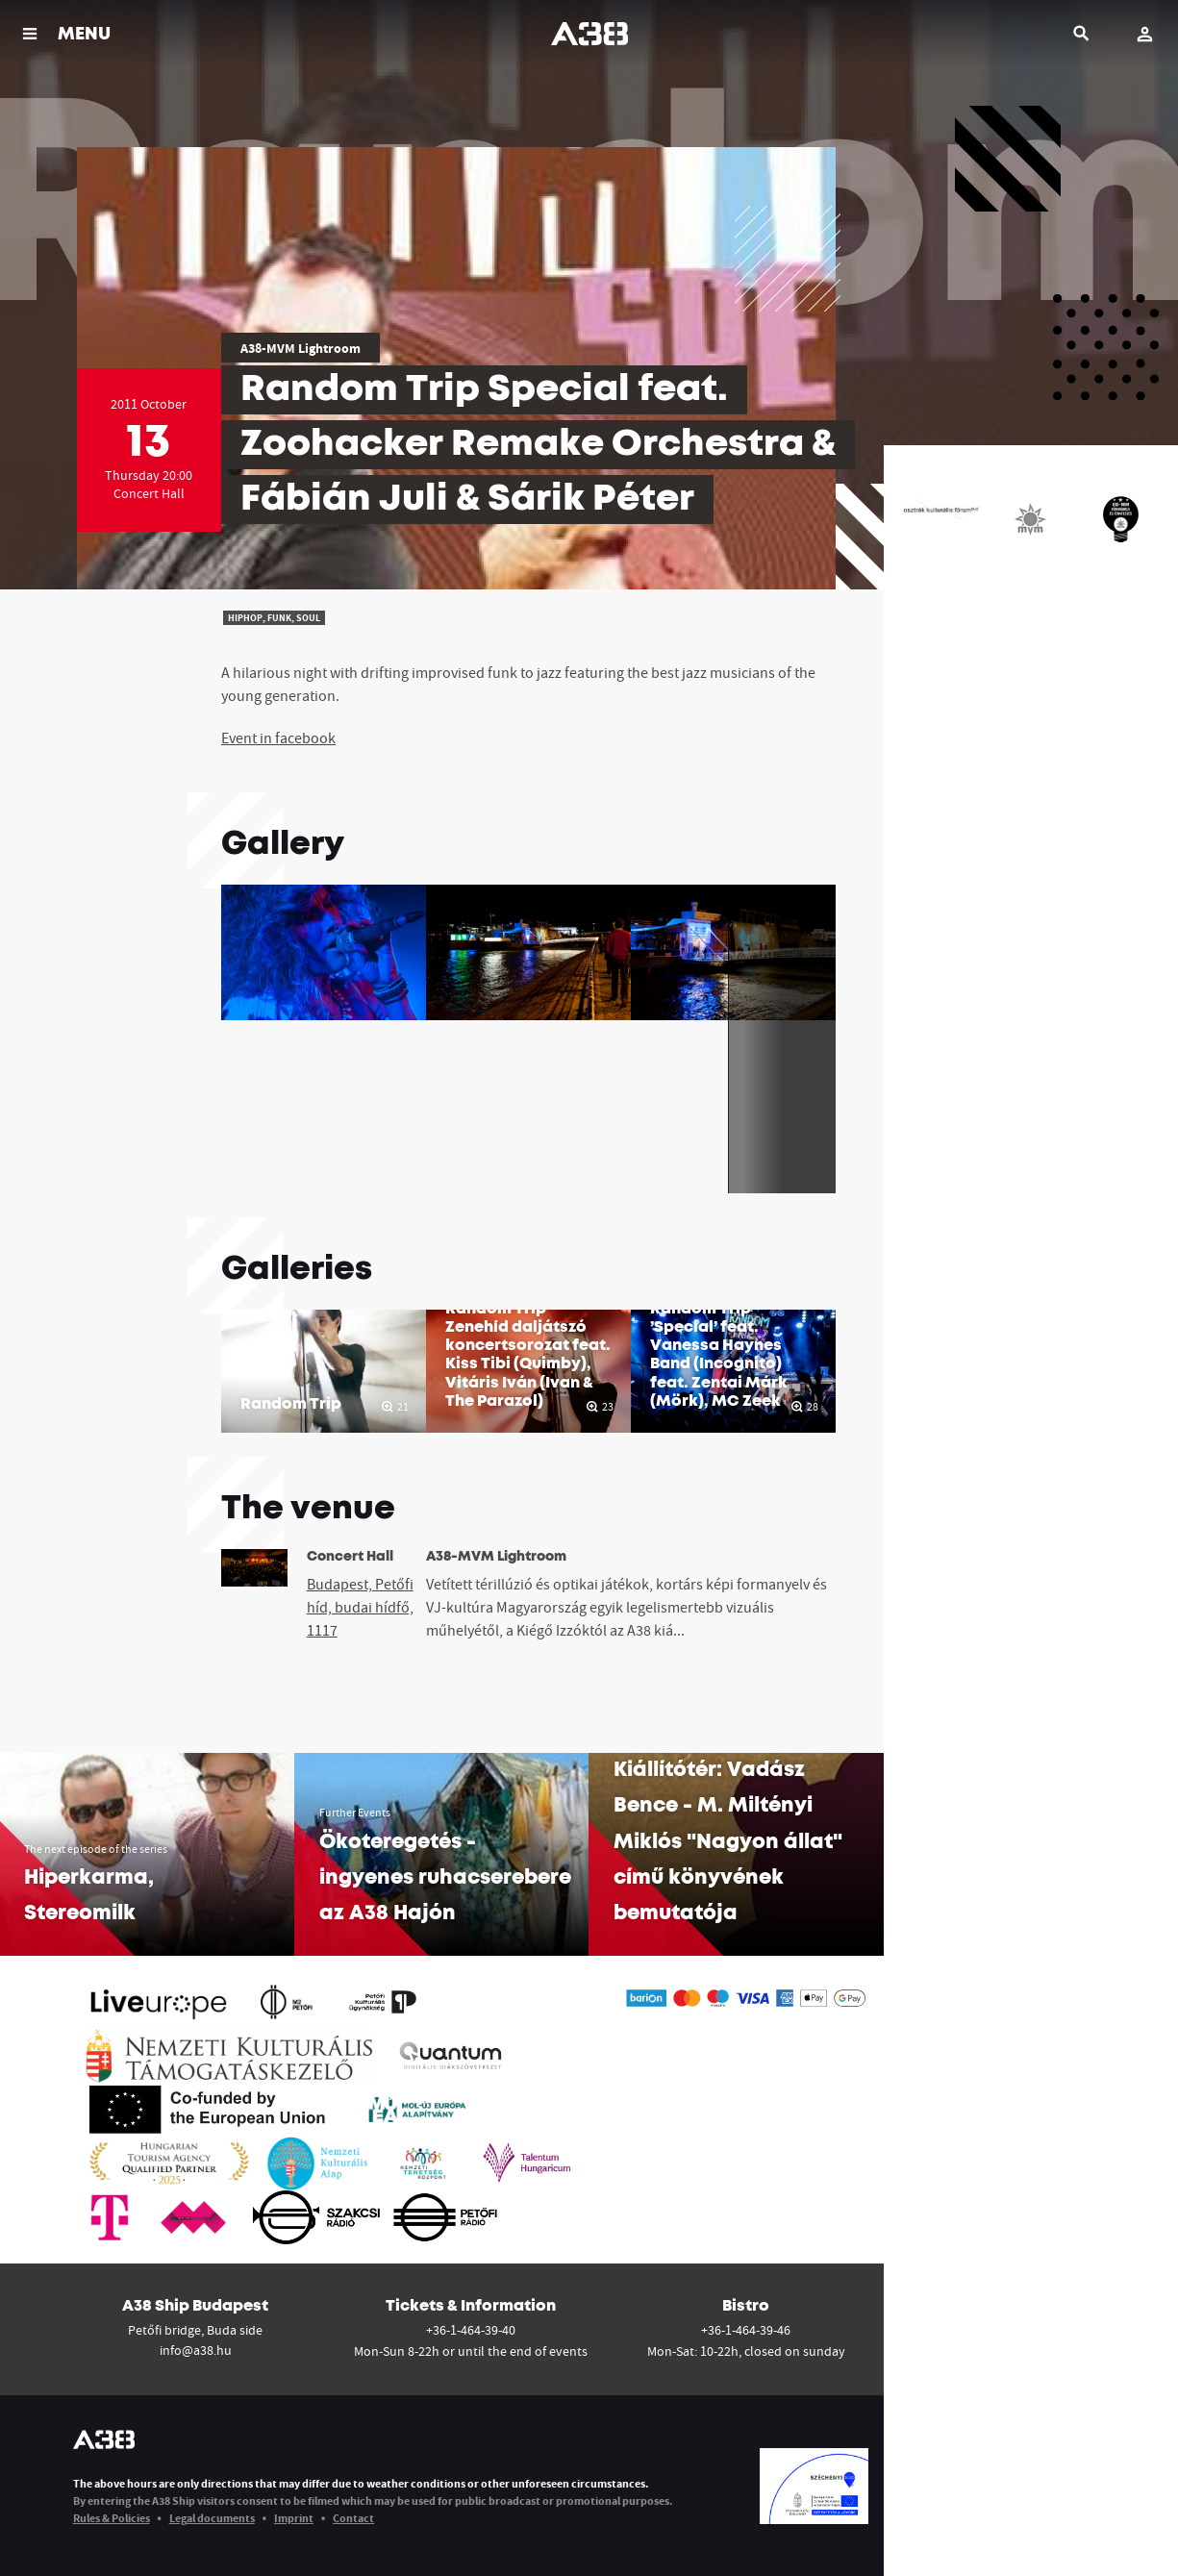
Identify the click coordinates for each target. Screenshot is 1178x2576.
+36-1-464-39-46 (745, 2329)
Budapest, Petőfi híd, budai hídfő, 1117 (360, 1606)
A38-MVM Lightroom (300, 348)
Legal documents (212, 2518)
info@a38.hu (196, 2350)
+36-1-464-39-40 (470, 2329)
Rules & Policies (111, 2518)
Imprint (293, 2518)
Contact (353, 2518)
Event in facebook (278, 737)
